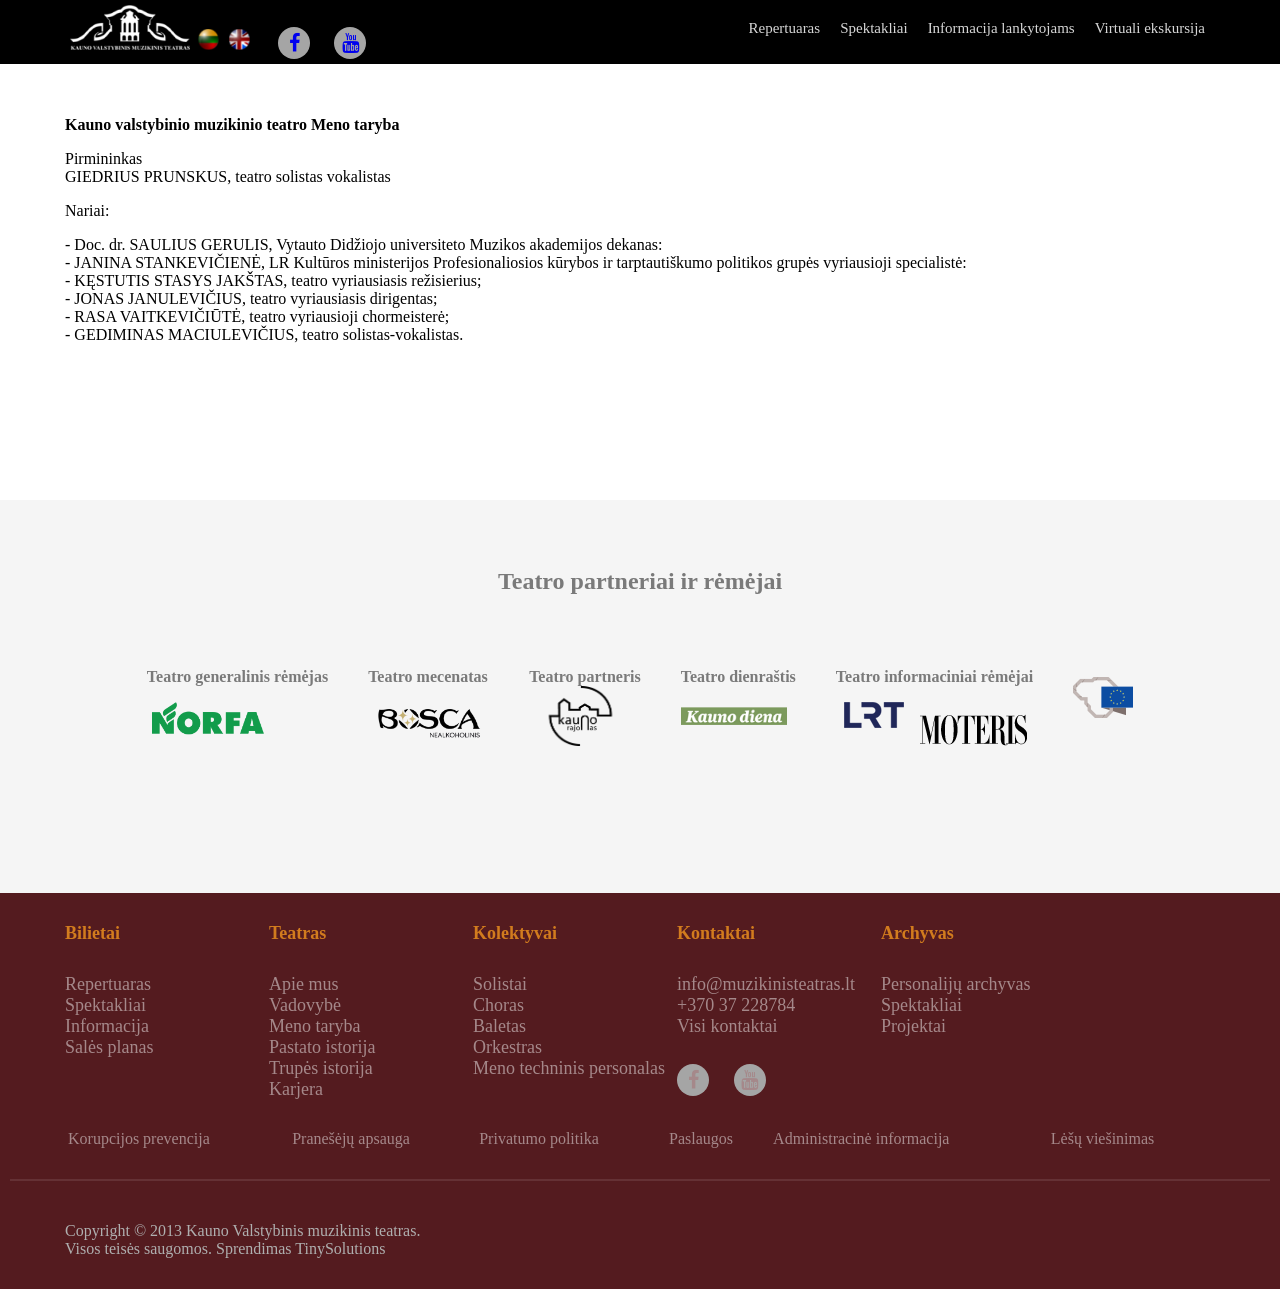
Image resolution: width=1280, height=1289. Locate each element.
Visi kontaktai (727, 1026)
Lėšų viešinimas (1103, 1138)
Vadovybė (305, 1005)
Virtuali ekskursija (1150, 28)
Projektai (913, 1026)
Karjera (296, 1089)
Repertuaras (784, 28)
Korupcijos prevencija (139, 1138)
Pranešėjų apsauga (351, 1138)
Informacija (107, 1026)
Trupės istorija (321, 1068)
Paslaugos (701, 1138)
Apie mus (304, 984)
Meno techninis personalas (569, 1068)
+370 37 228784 (736, 1005)
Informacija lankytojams (1001, 28)
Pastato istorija (322, 1047)
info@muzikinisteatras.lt (766, 984)
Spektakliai (874, 28)
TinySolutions (340, 1248)
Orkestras (507, 1047)
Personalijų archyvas (955, 984)
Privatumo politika (539, 1138)
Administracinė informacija (861, 1138)
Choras (498, 1005)
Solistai (500, 984)
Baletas (499, 1026)
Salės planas (109, 1047)
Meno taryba (314, 1026)
